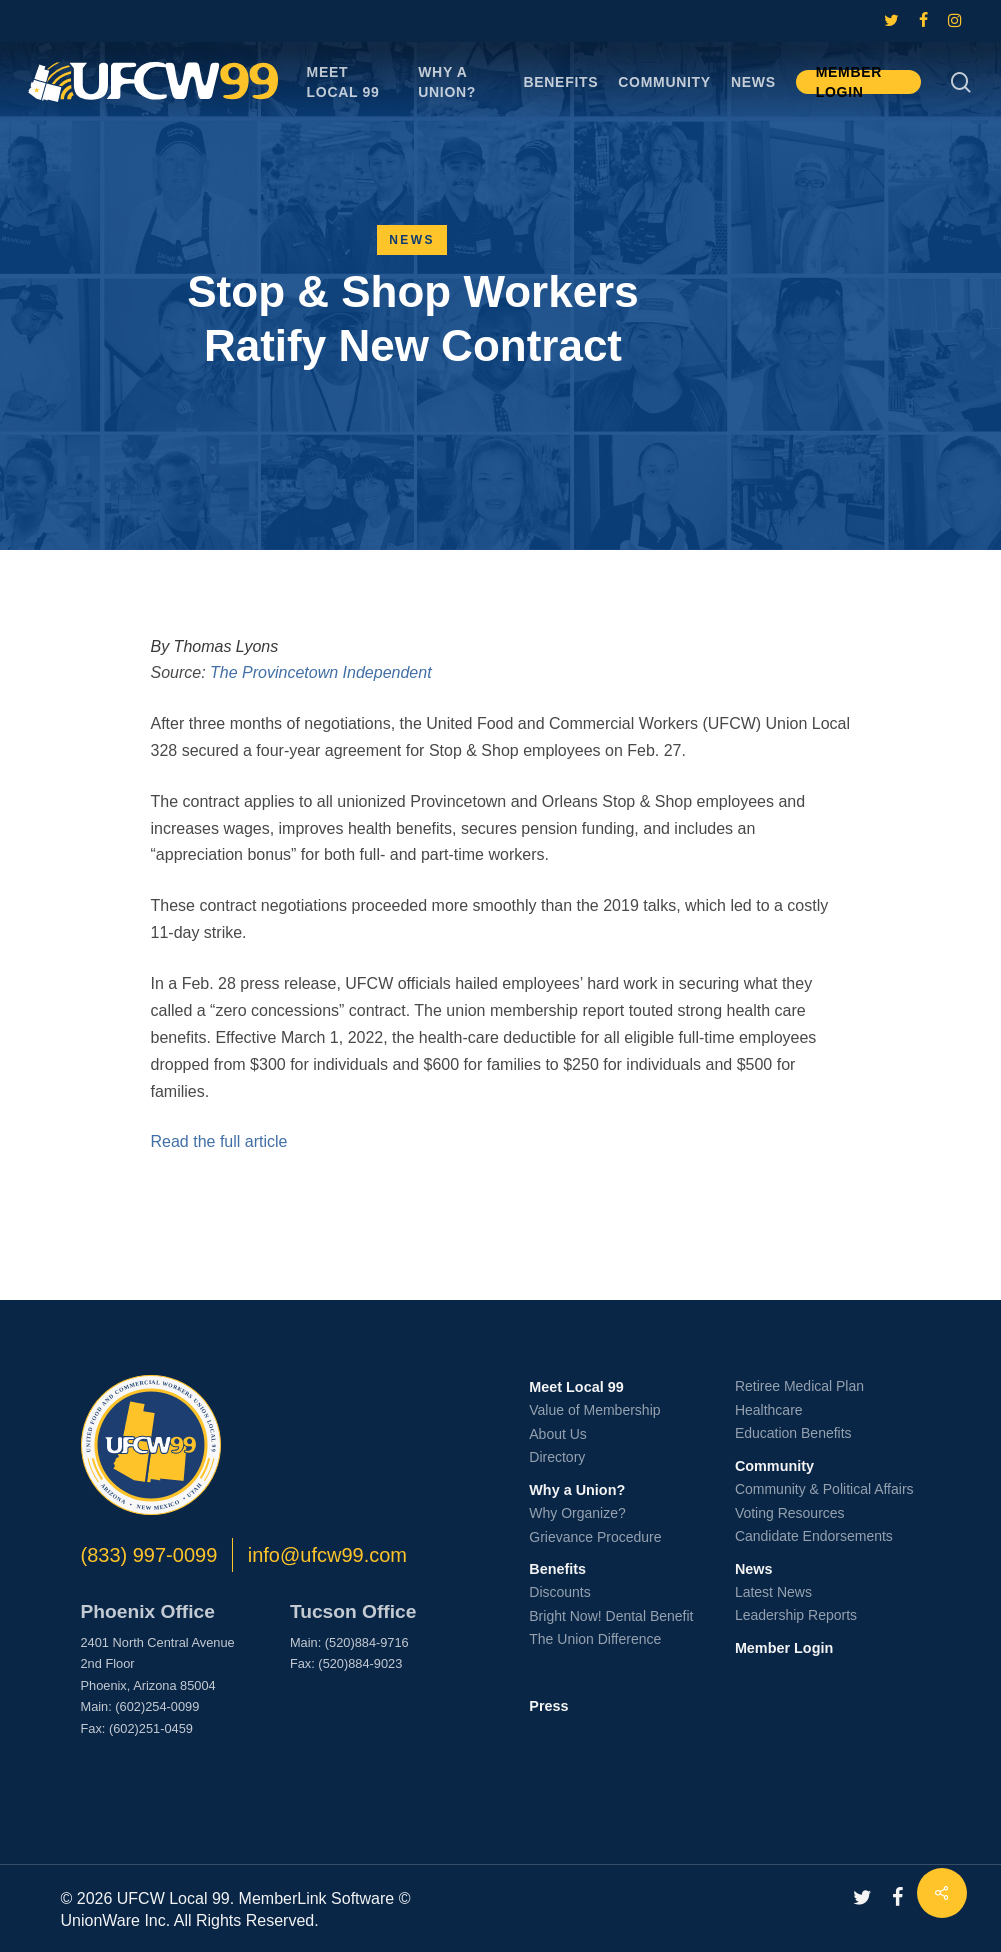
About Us (558, 1434)
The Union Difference (595, 1639)
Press (548, 1706)
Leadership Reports (796, 1615)
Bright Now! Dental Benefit (611, 1616)
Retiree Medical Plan (799, 1386)
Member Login (784, 1648)
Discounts (559, 1592)
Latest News (773, 1592)
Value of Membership (594, 1410)
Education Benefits (793, 1433)
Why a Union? (577, 1490)
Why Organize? (577, 1513)
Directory (557, 1457)
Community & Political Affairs (824, 1489)
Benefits (557, 1569)
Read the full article (219, 1141)
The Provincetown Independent (320, 672)
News (412, 240)
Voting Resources (790, 1513)
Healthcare (769, 1410)
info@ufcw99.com (327, 1555)
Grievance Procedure (595, 1537)
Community (774, 1466)
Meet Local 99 (576, 1387)
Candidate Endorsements (814, 1536)
